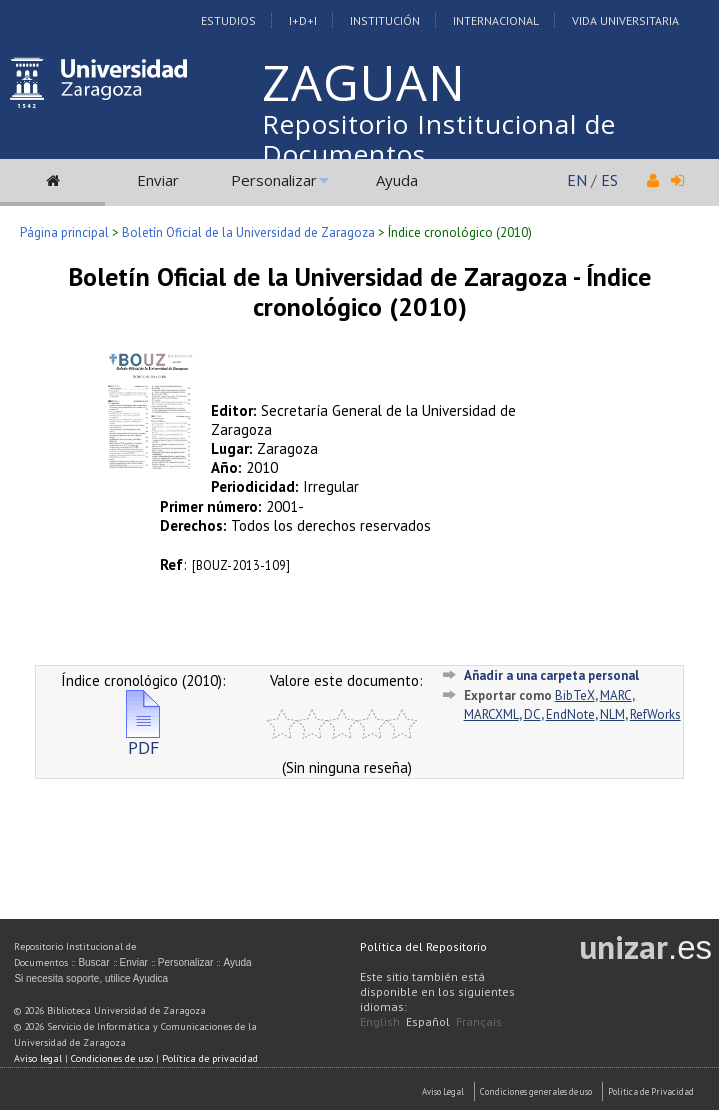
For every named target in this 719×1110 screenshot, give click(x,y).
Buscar (93, 962)
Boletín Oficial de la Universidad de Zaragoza (248, 232)
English (380, 1021)
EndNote (570, 714)
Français (479, 1021)
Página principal (64, 232)
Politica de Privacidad (651, 1091)
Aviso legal (38, 1058)
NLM (612, 714)
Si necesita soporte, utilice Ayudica (91, 978)
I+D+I (303, 20)
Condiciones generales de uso (536, 1091)
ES (609, 180)
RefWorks (655, 714)
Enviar (158, 180)
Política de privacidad (210, 1058)
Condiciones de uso (112, 1058)
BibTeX (575, 695)
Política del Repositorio (423, 946)
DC (532, 714)
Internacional (496, 20)
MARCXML (491, 714)
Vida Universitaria (625, 20)
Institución (385, 20)
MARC (616, 695)
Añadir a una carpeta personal (551, 675)
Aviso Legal (443, 1091)
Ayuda (397, 180)
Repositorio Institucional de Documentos (439, 139)
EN (577, 180)
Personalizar (274, 180)
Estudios (228, 20)
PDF (143, 739)
